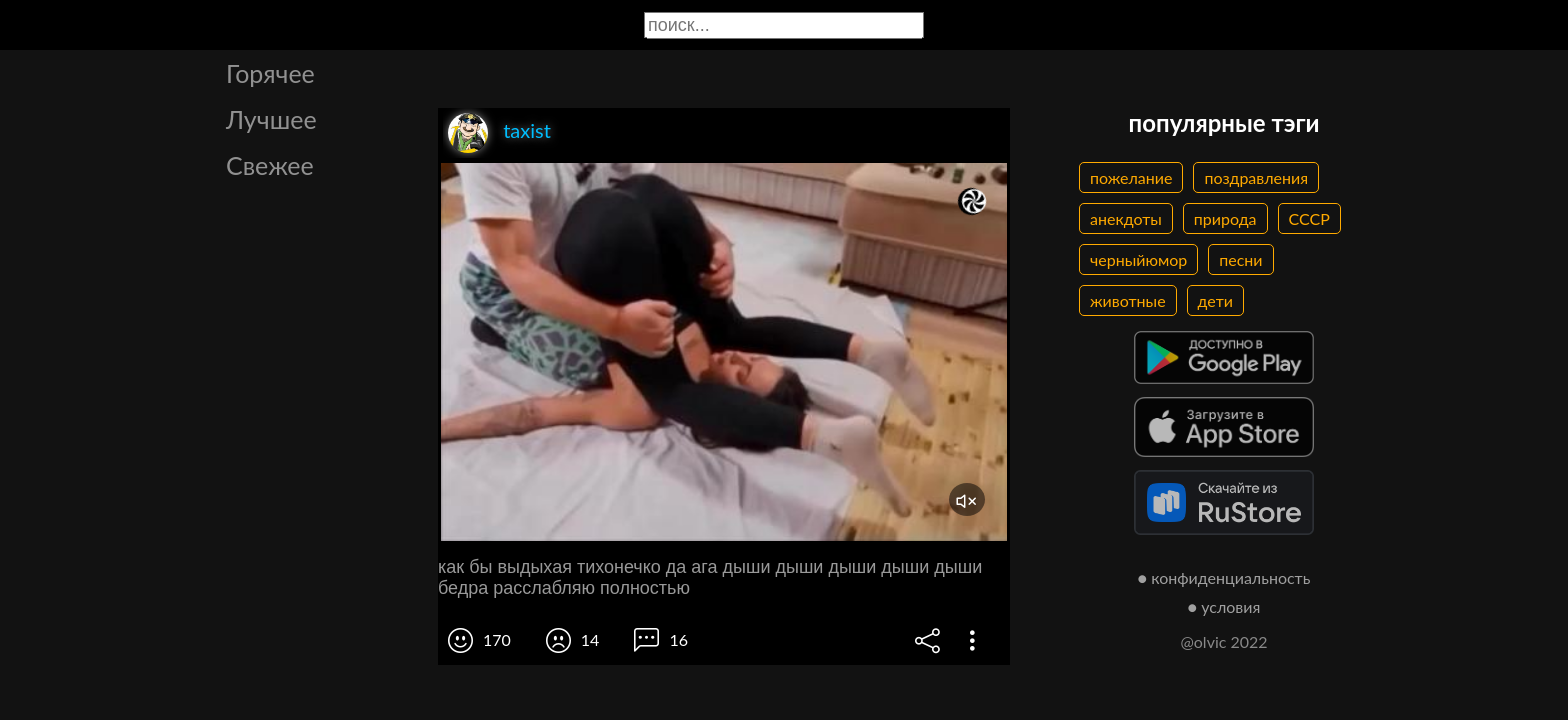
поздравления (1256, 177)
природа (1225, 218)
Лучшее (271, 119)
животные (1128, 300)
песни (1240, 259)
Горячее (270, 73)
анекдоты (1126, 218)
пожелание (1131, 177)
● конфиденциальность (1224, 577)
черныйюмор (1138, 259)
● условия (1224, 606)
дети (1215, 300)
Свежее (270, 165)
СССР (1309, 218)
